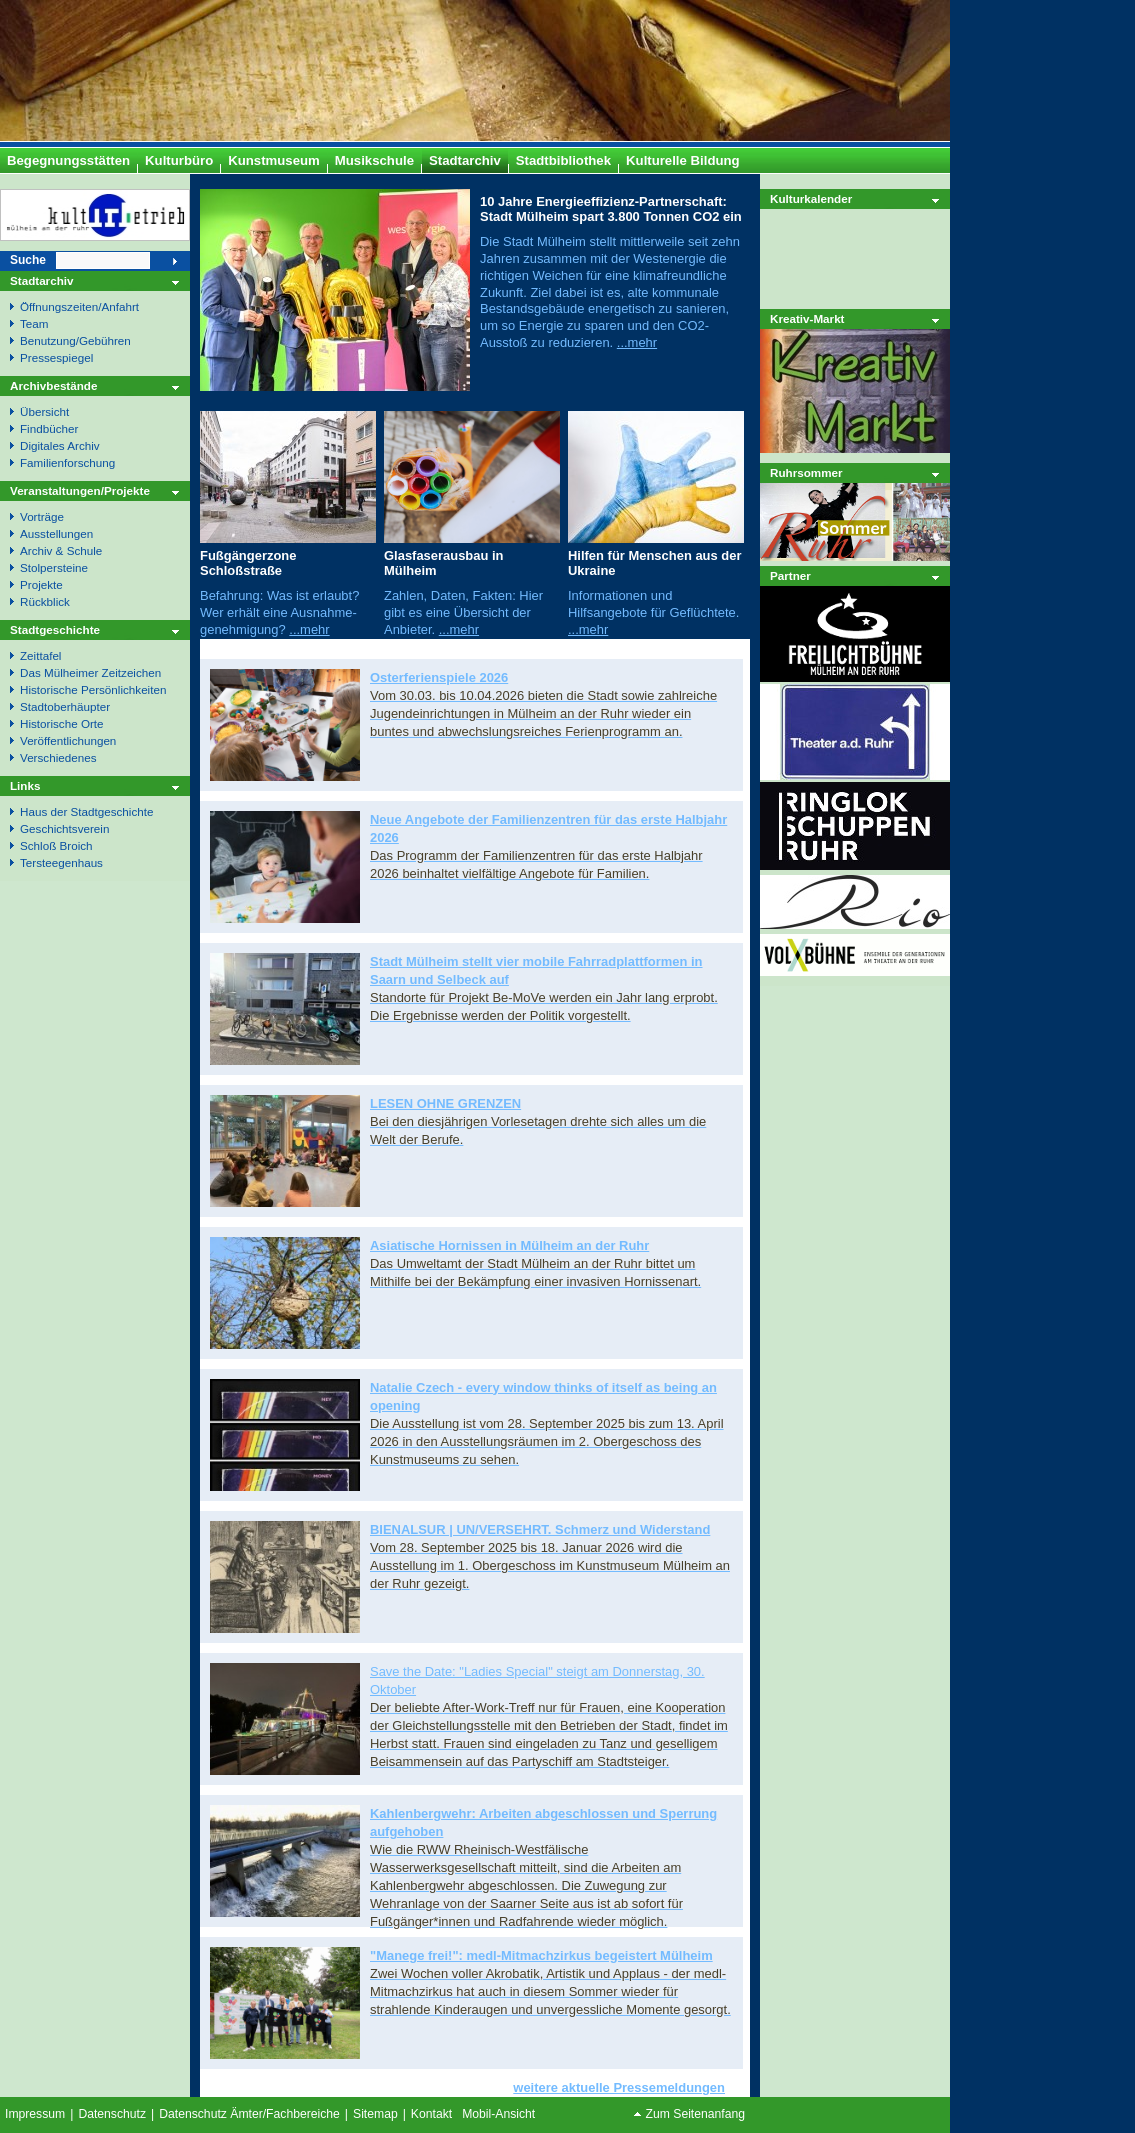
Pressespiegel (56, 357)
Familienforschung (67, 462)
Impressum (35, 2114)
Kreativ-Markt (807, 318)
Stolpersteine (54, 567)
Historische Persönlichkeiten (93, 689)
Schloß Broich (56, 845)
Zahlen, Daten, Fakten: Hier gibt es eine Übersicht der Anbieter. (463, 612)
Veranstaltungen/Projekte (80, 490)
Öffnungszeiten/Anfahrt (79, 306)
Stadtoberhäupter (65, 706)
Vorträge (42, 516)
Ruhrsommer (806, 472)
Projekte (41, 584)
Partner (790, 575)
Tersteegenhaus (61, 862)
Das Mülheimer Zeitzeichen (90, 672)
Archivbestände (53, 385)
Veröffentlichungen (68, 740)
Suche (28, 260)
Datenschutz (112, 2114)
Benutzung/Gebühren (75, 340)
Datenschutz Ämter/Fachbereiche (249, 2114)
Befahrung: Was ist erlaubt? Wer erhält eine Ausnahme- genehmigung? (279, 612)
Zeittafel (40, 655)
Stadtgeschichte (55, 629)
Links (25, 785)
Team (34, 323)
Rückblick (45, 601)
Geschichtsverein (64, 828)
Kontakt (431, 2114)
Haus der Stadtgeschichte (86, 811)
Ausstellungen (56, 533)
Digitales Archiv (60, 445)
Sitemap (375, 2114)
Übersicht (44, 411)
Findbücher (49, 428)
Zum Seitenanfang (695, 2114)
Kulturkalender (811, 198)
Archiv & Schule (61, 550)
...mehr (637, 342)
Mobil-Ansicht (498, 2114)
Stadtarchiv (41, 280)
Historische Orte (62, 723)
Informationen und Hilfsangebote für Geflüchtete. (653, 604)
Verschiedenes (58, 757)
